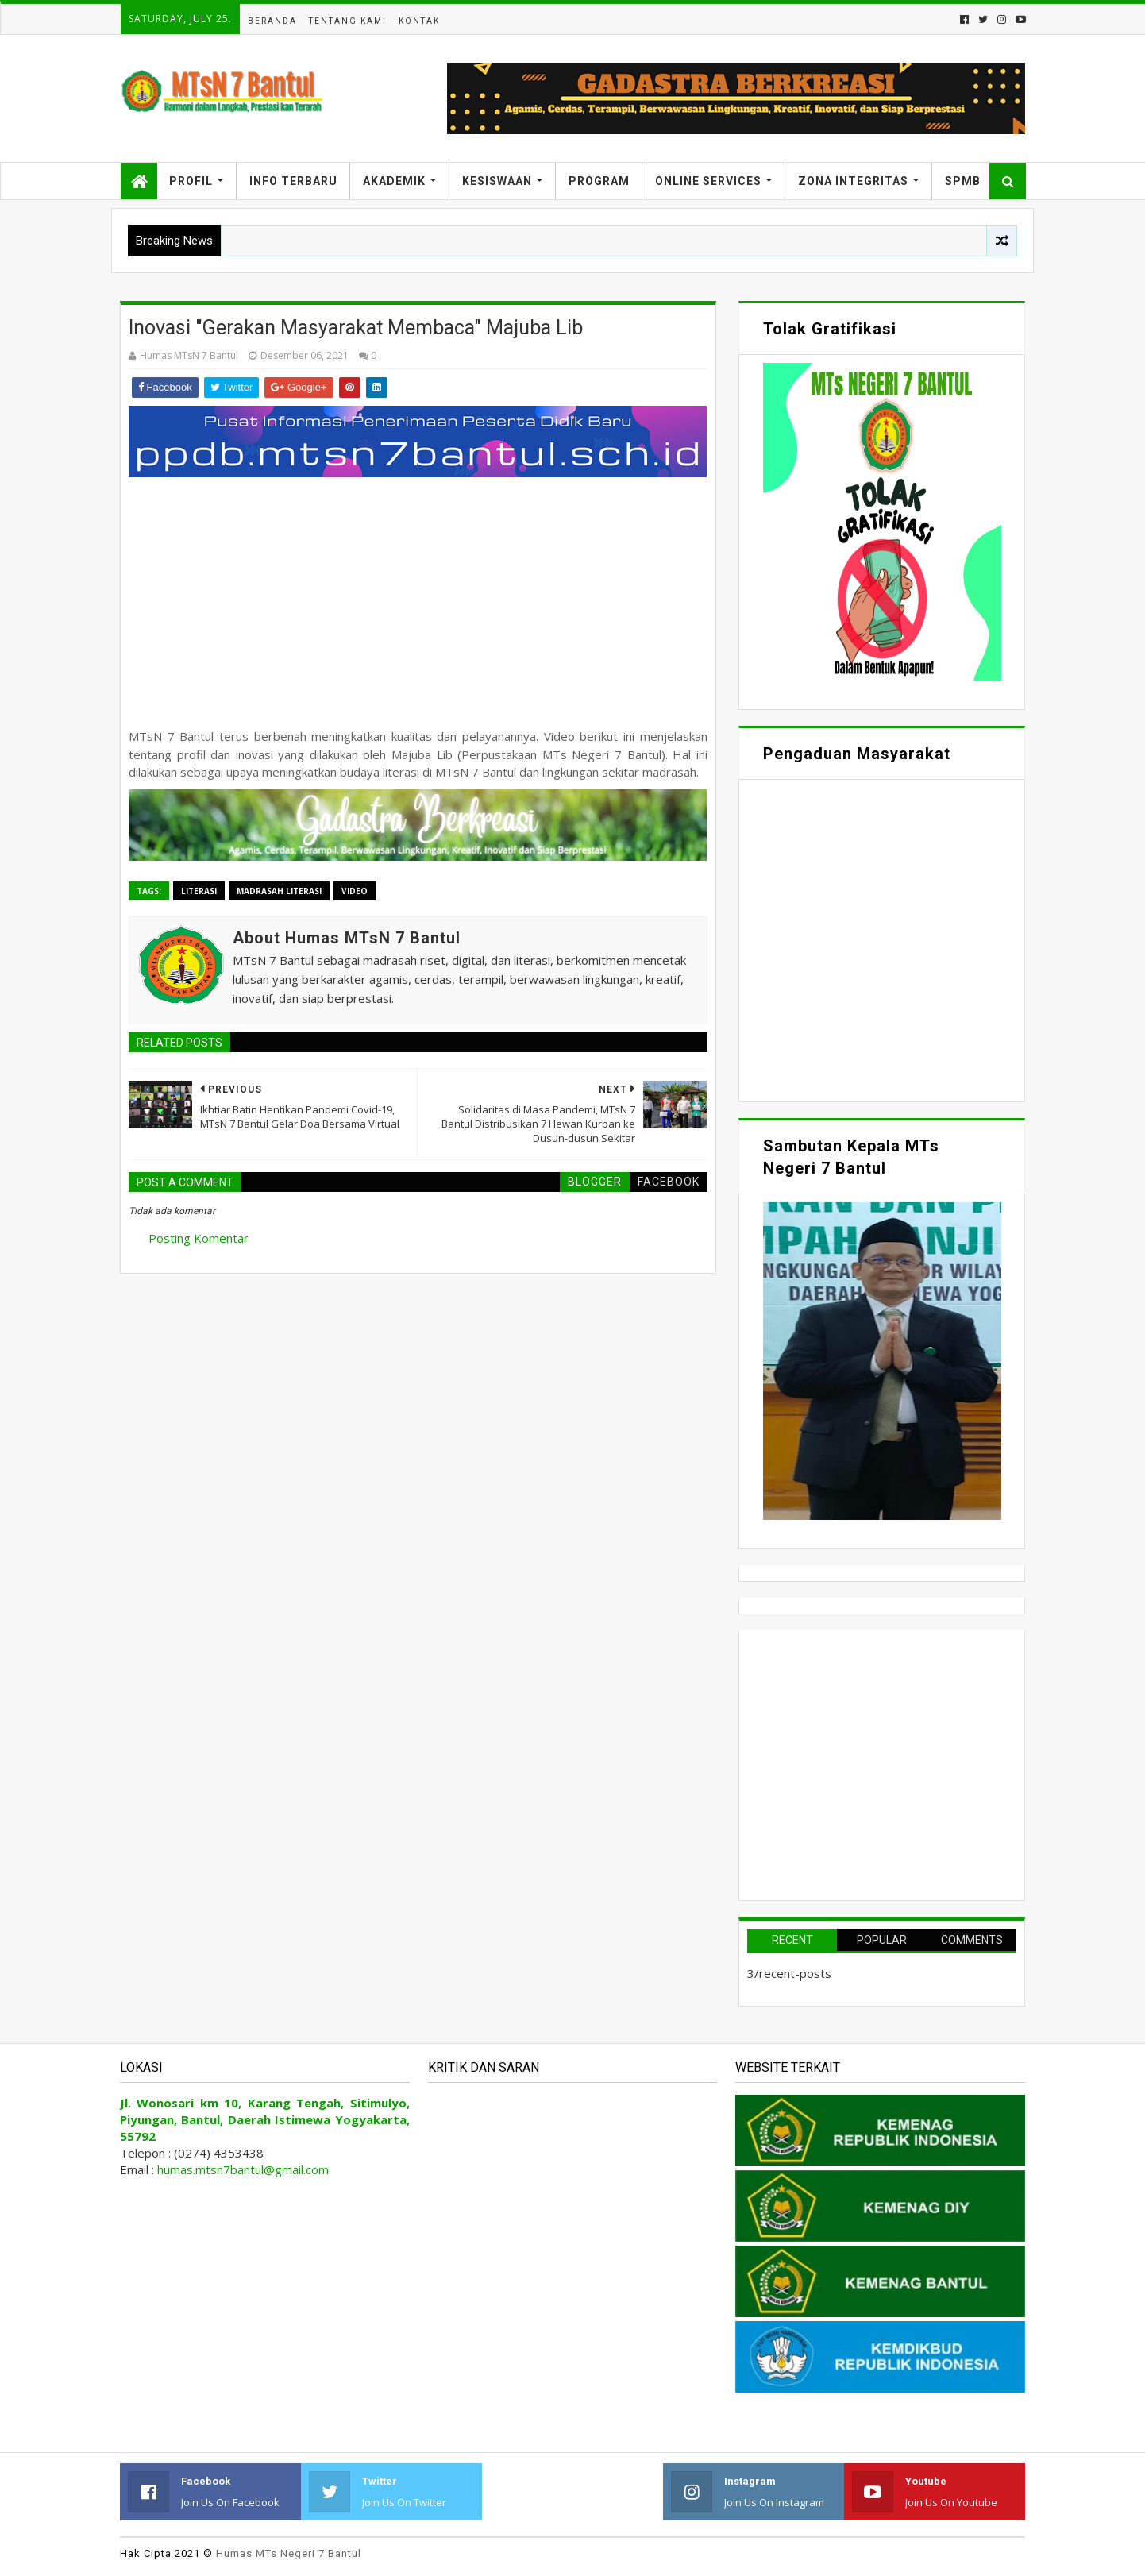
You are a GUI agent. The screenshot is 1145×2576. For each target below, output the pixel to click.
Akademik (394, 181)
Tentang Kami (348, 21)
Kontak (419, 21)
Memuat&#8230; (881, 938)
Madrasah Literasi (279, 891)
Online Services (708, 181)
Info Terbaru (293, 181)
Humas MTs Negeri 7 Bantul (288, 2553)
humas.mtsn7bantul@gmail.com (243, 2169)
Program (599, 181)
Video (354, 891)
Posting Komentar (198, 1238)
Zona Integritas (853, 181)
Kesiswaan (497, 181)
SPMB (963, 181)
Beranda (272, 21)
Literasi (199, 891)
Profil (191, 181)
